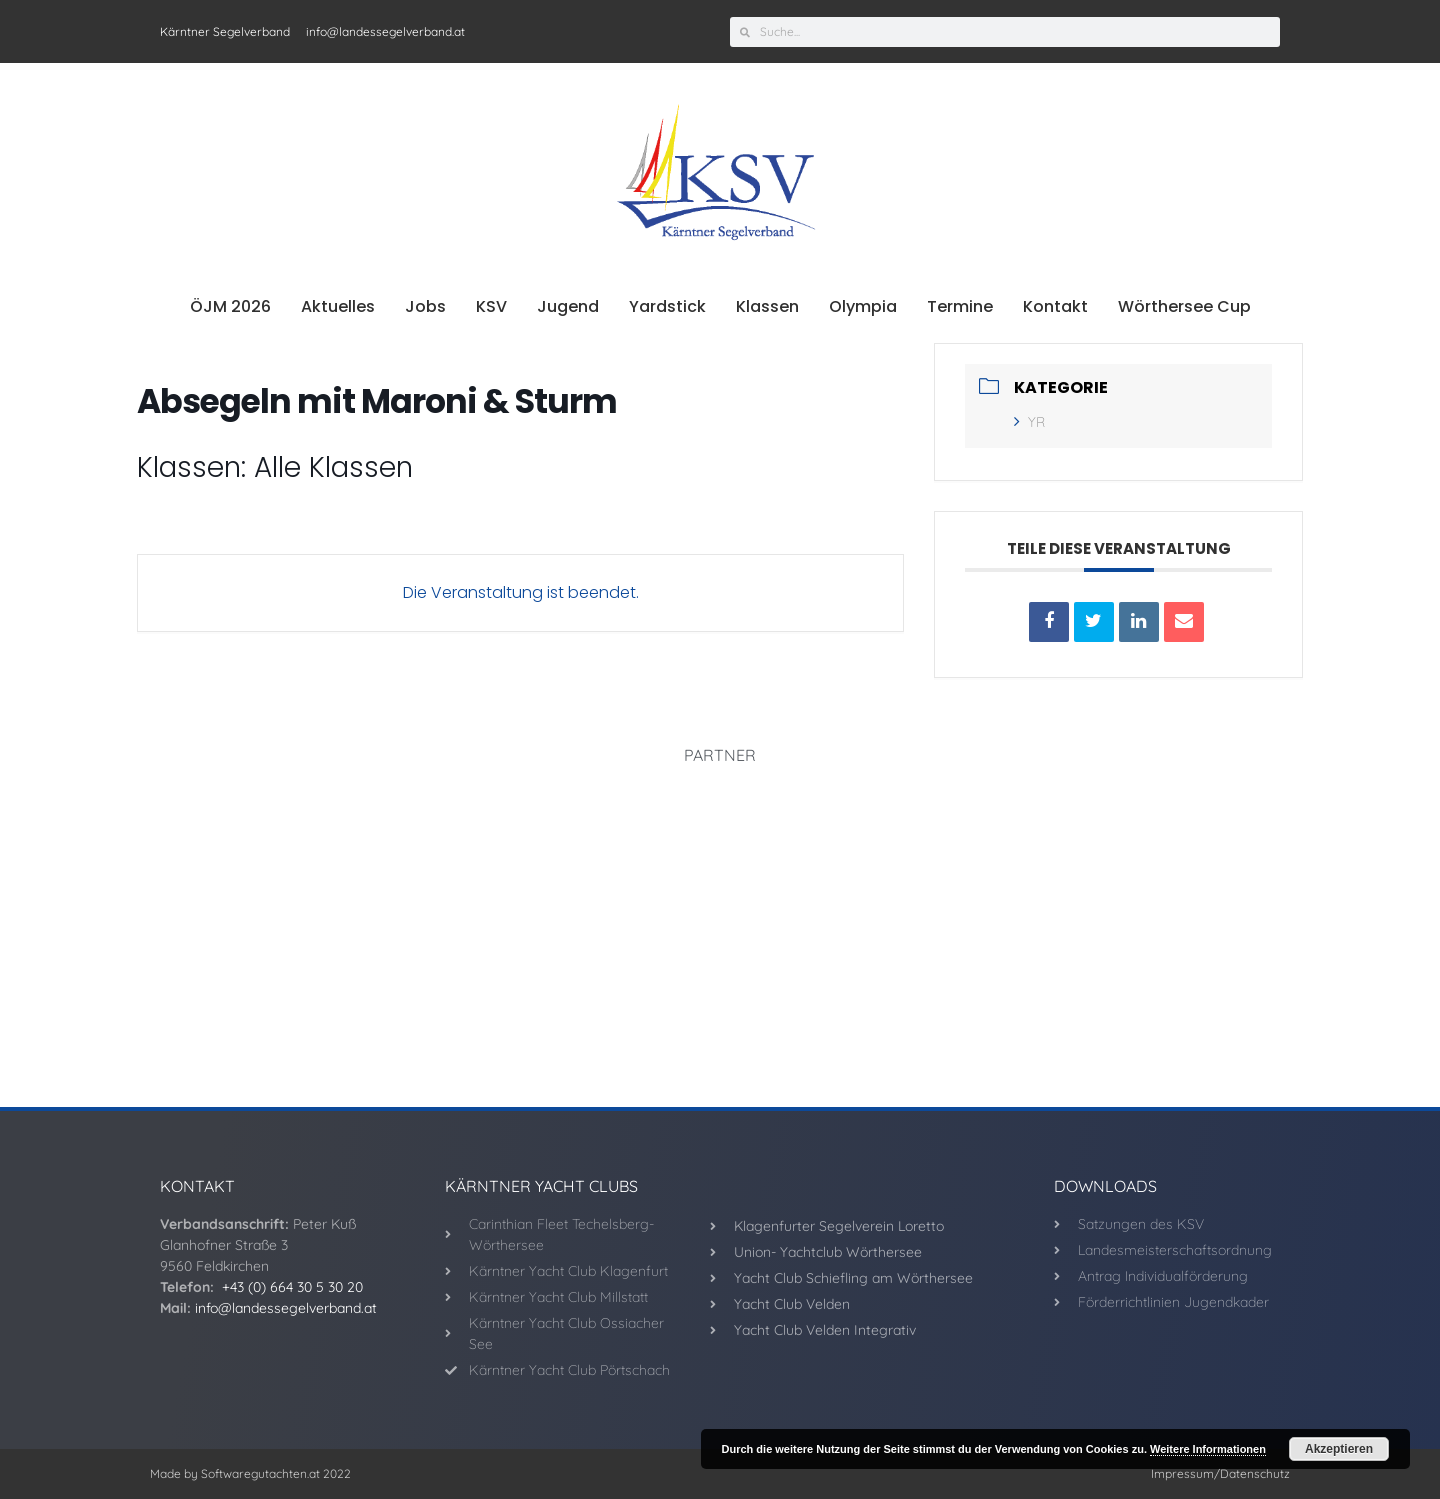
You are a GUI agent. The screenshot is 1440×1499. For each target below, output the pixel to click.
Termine (960, 306)
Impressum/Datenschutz (1220, 1473)
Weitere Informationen (1208, 1449)
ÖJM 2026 (230, 306)
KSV (491, 306)
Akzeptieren (1339, 1449)
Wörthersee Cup (1184, 306)
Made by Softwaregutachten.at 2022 (250, 1473)
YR (1029, 422)
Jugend (568, 306)
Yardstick (667, 306)
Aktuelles (338, 306)
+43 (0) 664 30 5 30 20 (292, 1287)
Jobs (425, 306)
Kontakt (1055, 306)
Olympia (863, 306)
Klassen (767, 306)
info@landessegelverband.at (286, 1308)
